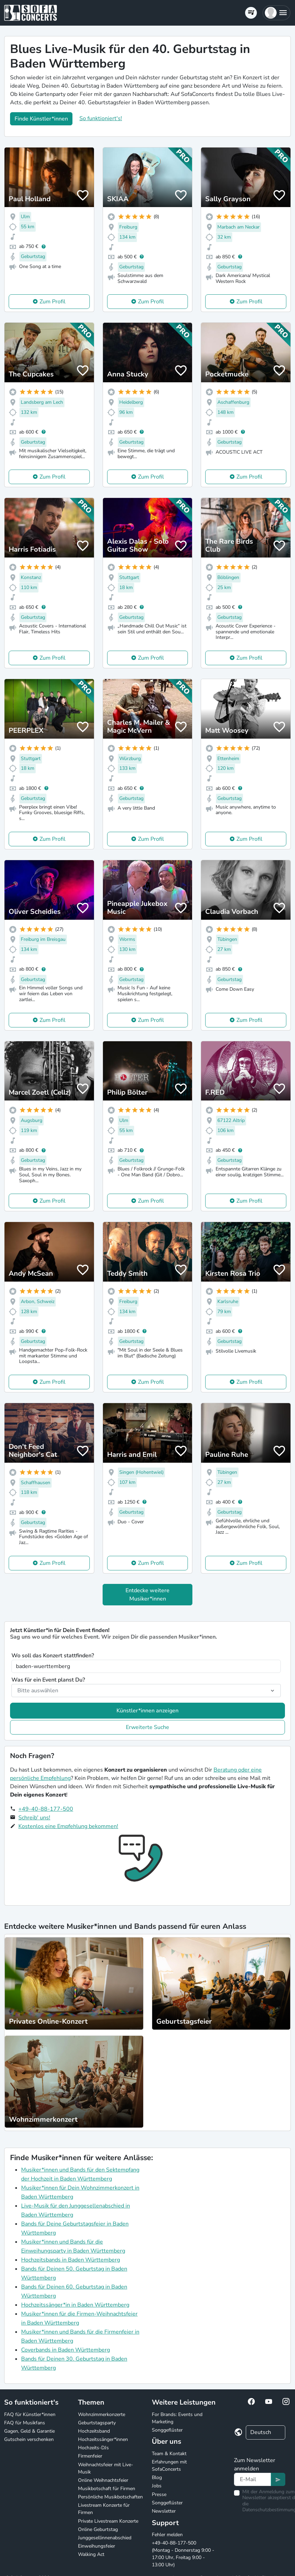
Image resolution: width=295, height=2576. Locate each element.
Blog (157, 2477)
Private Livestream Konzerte (108, 2521)
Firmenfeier (90, 2456)
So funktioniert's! (100, 118)
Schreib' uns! (34, 1817)
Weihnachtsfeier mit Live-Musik (105, 2468)
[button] (276, 12)
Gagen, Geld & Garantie (29, 2431)
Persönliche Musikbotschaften (110, 2497)
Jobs (157, 2486)
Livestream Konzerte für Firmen (104, 2509)
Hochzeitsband (94, 2431)
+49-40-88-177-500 (45, 1809)
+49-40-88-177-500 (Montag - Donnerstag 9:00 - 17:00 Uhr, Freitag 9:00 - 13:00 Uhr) (183, 2554)
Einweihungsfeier (96, 2546)
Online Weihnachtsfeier (103, 2480)
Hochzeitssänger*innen (103, 2439)
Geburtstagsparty (97, 2422)
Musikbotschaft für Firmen (106, 2488)
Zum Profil (53, 301)
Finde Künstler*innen (41, 119)
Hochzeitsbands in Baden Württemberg (70, 2260)
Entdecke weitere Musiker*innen (147, 1595)
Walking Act (91, 2554)
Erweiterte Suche (147, 1727)
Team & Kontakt (169, 2453)
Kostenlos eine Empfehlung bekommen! (68, 1826)
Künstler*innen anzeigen (147, 1710)
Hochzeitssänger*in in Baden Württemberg (75, 2305)
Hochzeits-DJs (93, 2447)
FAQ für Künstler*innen (29, 2414)
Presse (159, 2494)
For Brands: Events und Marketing (177, 2418)
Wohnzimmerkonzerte (101, 2414)
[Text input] (252, 2479)
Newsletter (164, 2511)
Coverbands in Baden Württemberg (65, 2350)
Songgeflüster (167, 2430)
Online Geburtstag (98, 2529)
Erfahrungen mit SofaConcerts (169, 2465)
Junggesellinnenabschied (104, 2537)
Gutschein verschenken (29, 2439)
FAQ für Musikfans (24, 2422)
